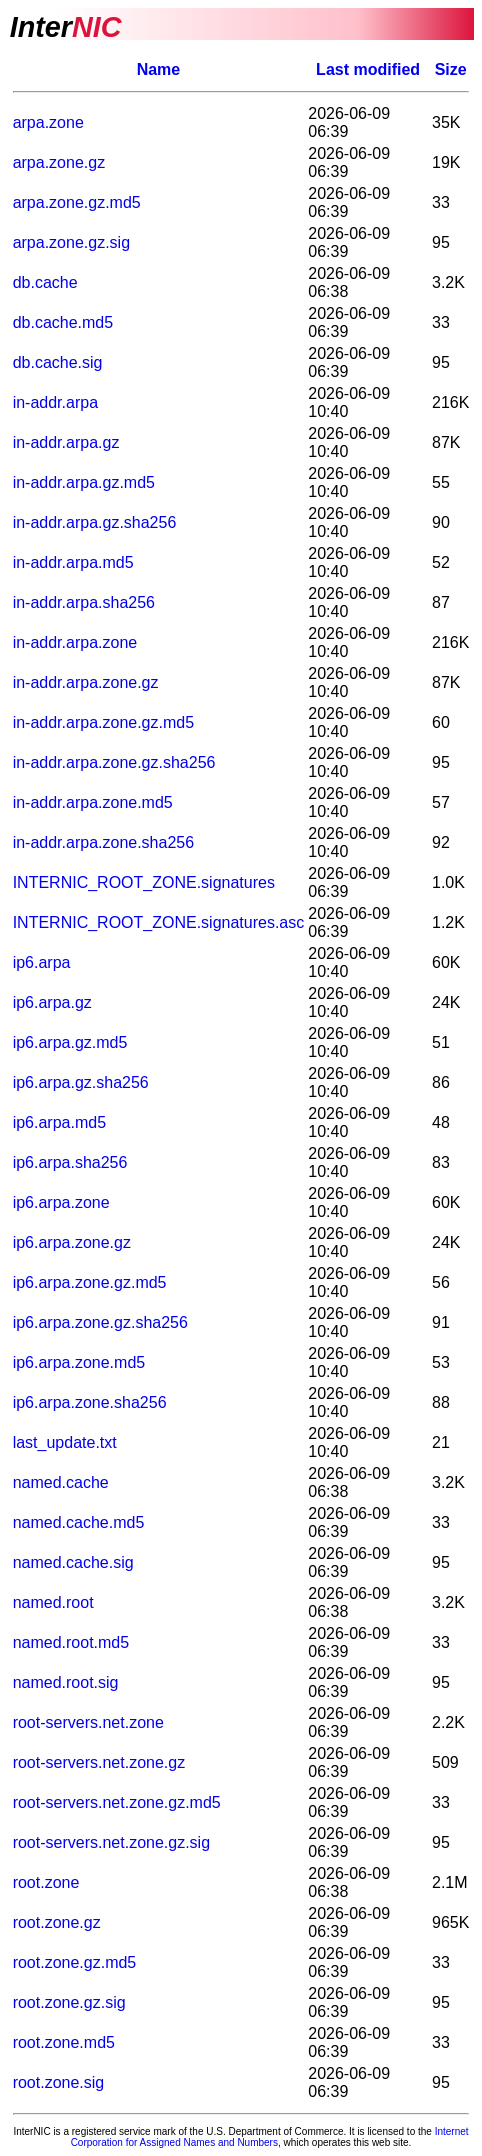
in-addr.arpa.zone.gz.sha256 (114, 762)
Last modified (368, 69)
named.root (53, 1602)
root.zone (46, 1882)
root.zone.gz (57, 1922)
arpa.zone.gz (59, 162)
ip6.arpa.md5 (59, 1122)
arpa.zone (48, 122)
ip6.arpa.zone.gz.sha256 (100, 1322)
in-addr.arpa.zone (75, 642)
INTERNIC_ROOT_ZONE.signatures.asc (159, 922)
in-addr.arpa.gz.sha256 (95, 522)
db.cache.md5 (63, 322)
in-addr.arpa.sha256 (84, 602)
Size (451, 69)
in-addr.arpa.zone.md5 (93, 802)
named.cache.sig (73, 1562)
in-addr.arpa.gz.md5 (84, 482)
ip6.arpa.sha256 (70, 1162)
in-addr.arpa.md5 (73, 562)
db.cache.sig (58, 362)
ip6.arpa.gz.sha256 (81, 1082)
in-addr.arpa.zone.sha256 (103, 842)
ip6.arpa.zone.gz (72, 1242)
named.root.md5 (71, 1642)
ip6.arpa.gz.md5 (70, 1042)
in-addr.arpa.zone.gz (86, 682)
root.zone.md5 (64, 2042)
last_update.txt (65, 1442)
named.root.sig (66, 1682)
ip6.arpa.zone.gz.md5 (90, 1282)
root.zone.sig (59, 2082)
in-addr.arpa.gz (66, 442)
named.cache (61, 1482)
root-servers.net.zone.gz (99, 1762)
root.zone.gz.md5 (75, 1962)
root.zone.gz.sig (69, 2002)
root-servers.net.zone (88, 1722)
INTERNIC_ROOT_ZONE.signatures (144, 882)
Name (159, 69)
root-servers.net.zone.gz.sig (111, 1842)
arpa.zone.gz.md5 (77, 202)
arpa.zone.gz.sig (71, 242)
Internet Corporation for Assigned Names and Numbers (270, 2137)
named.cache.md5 (79, 1522)
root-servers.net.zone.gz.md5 (117, 1802)
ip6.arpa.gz (52, 1002)
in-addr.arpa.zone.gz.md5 (103, 722)
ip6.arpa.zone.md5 (79, 1362)
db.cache (45, 282)
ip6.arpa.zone (61, 1202)
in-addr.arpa (55, 402)
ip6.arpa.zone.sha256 (90, 1402)
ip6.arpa (42, 962)
